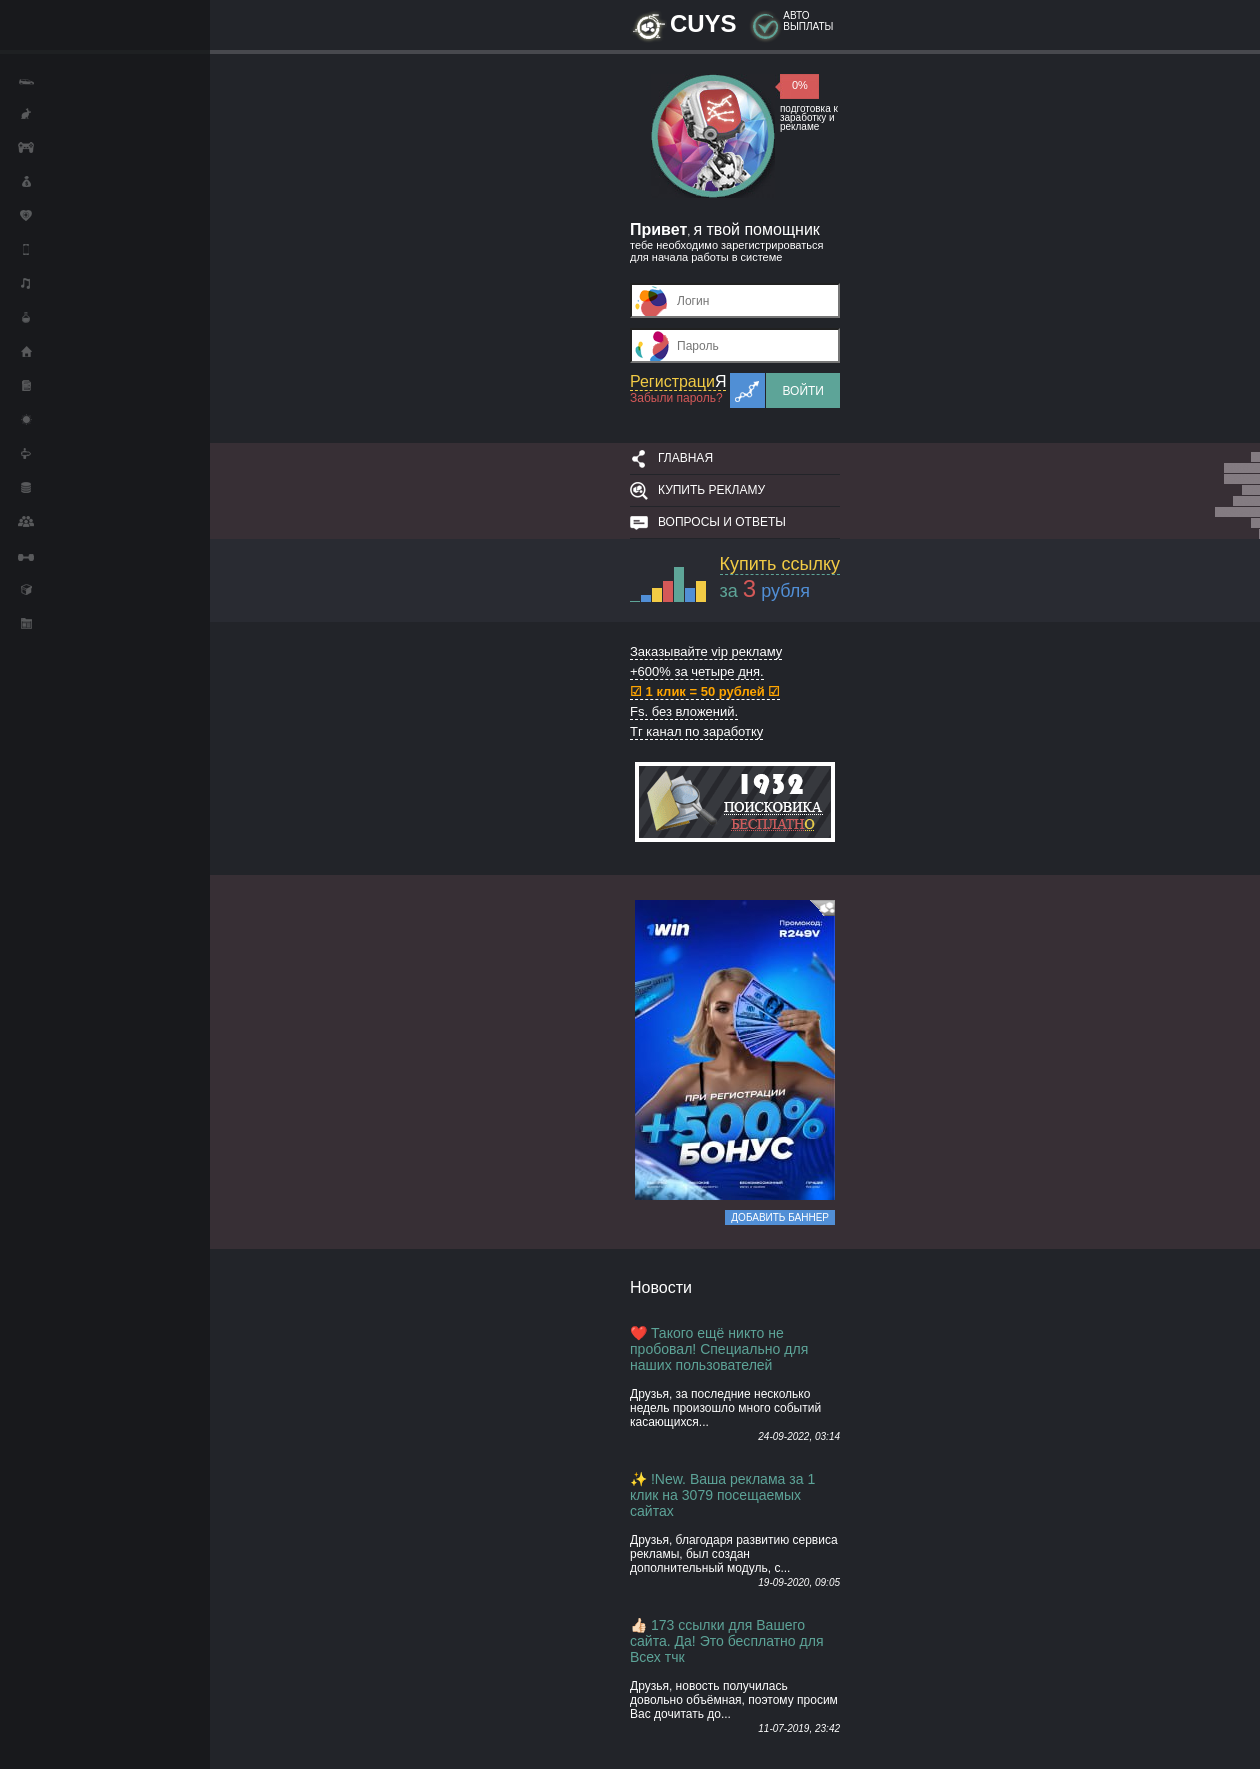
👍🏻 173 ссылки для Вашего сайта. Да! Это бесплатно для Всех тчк (727, 1641)
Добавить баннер (780, 1217)
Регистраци (678, 381)
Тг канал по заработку (696, 731)
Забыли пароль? (676, 398)
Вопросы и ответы (722, 522)
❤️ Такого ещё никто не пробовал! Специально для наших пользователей (719, 1349)
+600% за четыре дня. (697, 671)
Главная (685, 458)
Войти (803, 391)
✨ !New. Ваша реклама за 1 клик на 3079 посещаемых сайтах (722, 1495)
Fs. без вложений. (684, 711)
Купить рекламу (711, 490)
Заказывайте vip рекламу (706, 651)
